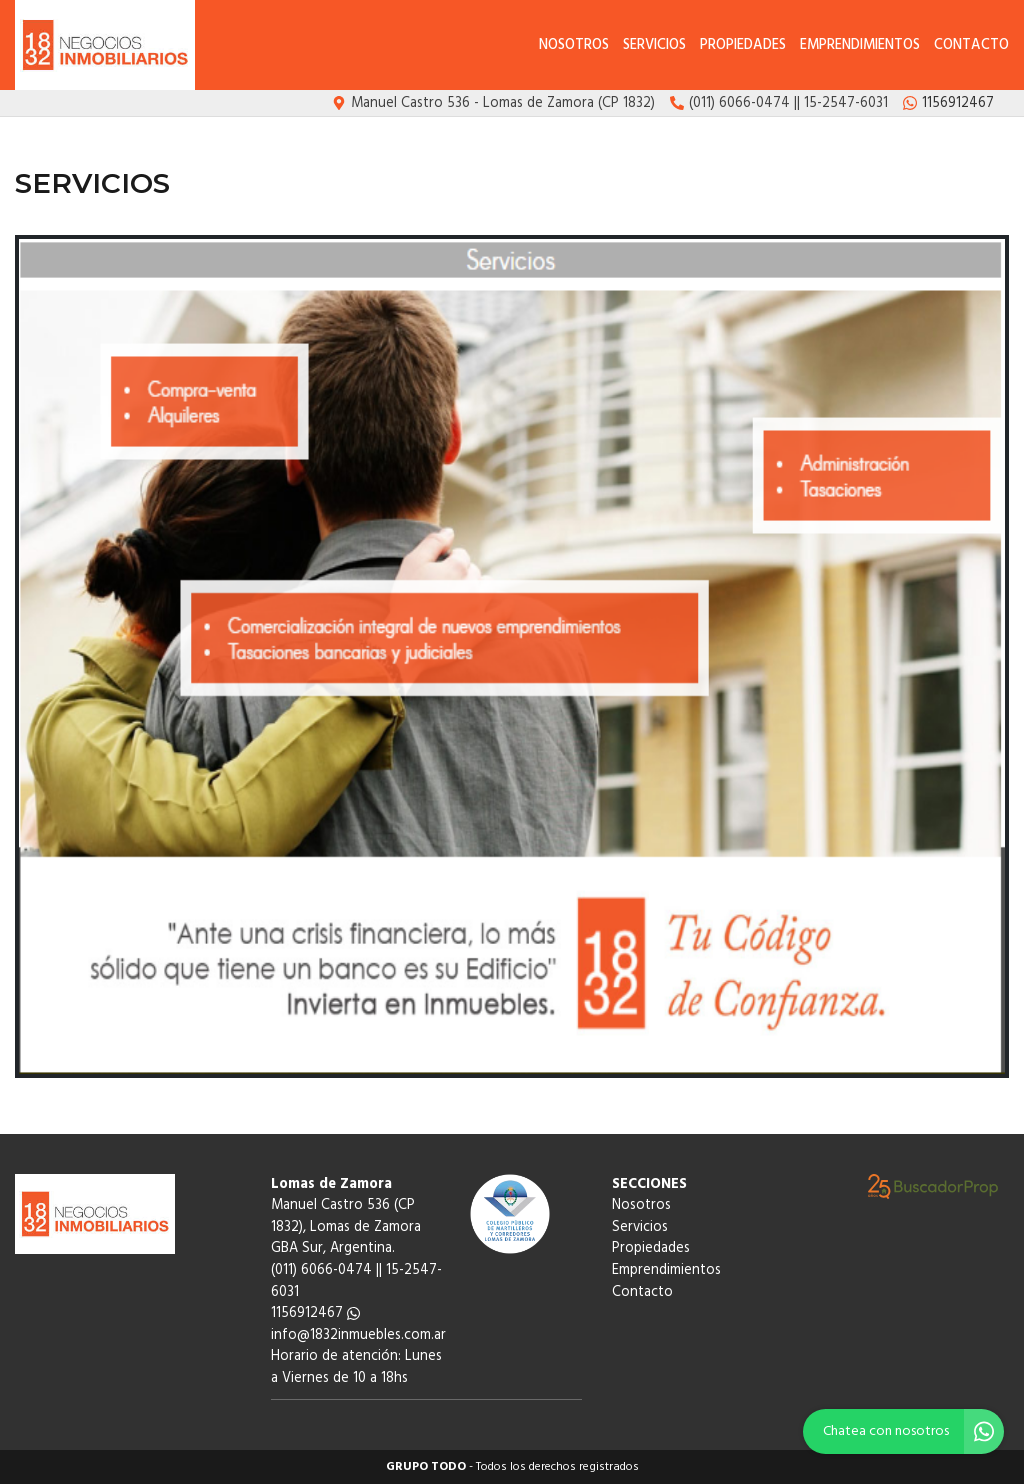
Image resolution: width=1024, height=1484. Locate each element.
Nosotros (574, 45)
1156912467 (315, 1313)
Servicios (654, 45)
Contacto (971, 45)
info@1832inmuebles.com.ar (358, 1335)
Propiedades (743, 45)
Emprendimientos (860, 45)
